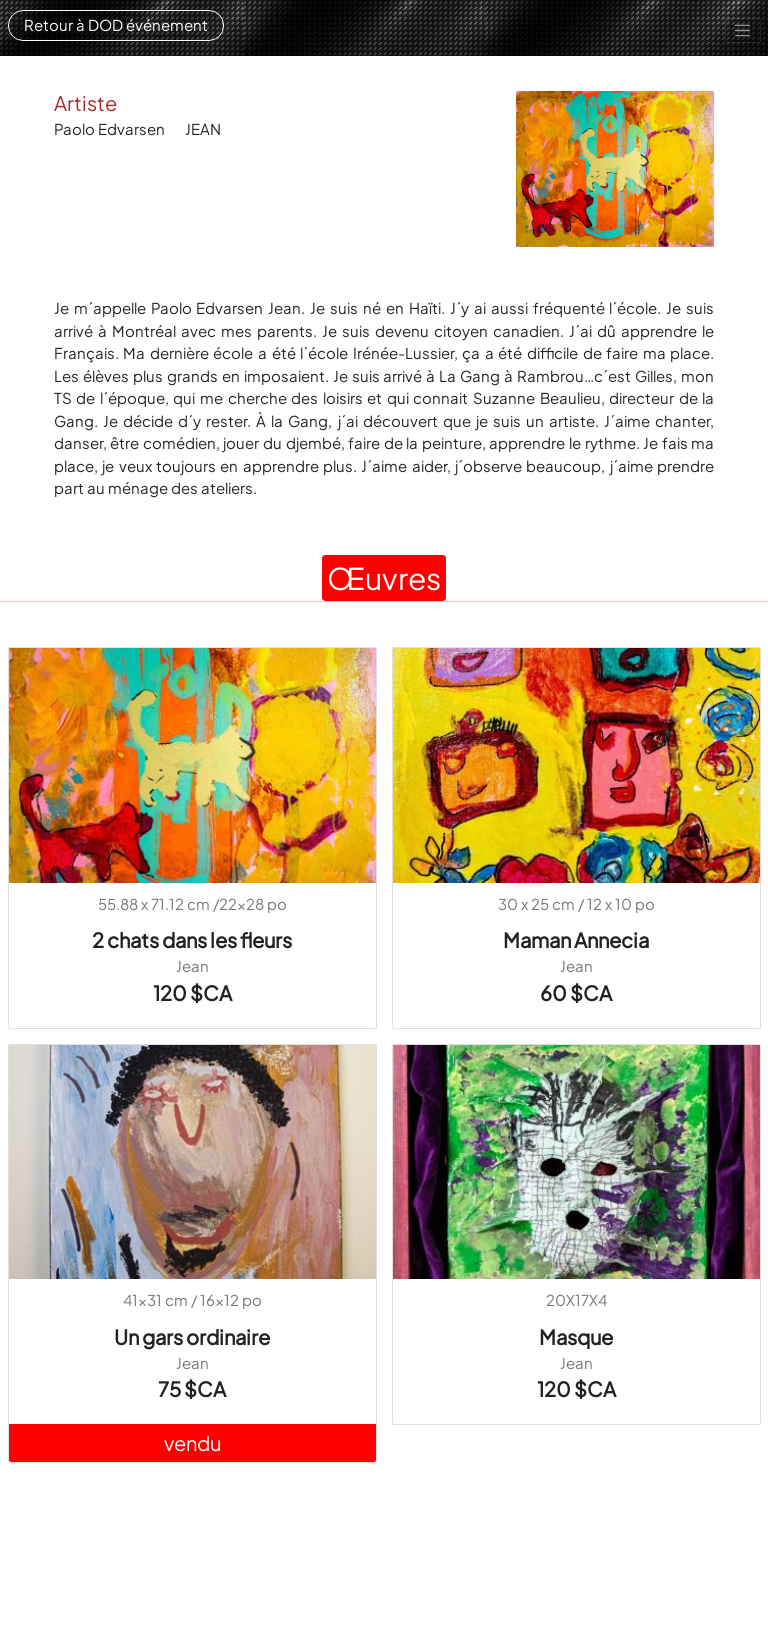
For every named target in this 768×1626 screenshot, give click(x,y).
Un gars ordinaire (192, 1336)
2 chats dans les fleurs (192, 939)
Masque (576, 1336)
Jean (192, 965)
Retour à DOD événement (116, 24)
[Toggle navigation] (743, 31)
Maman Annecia (576, 939)
